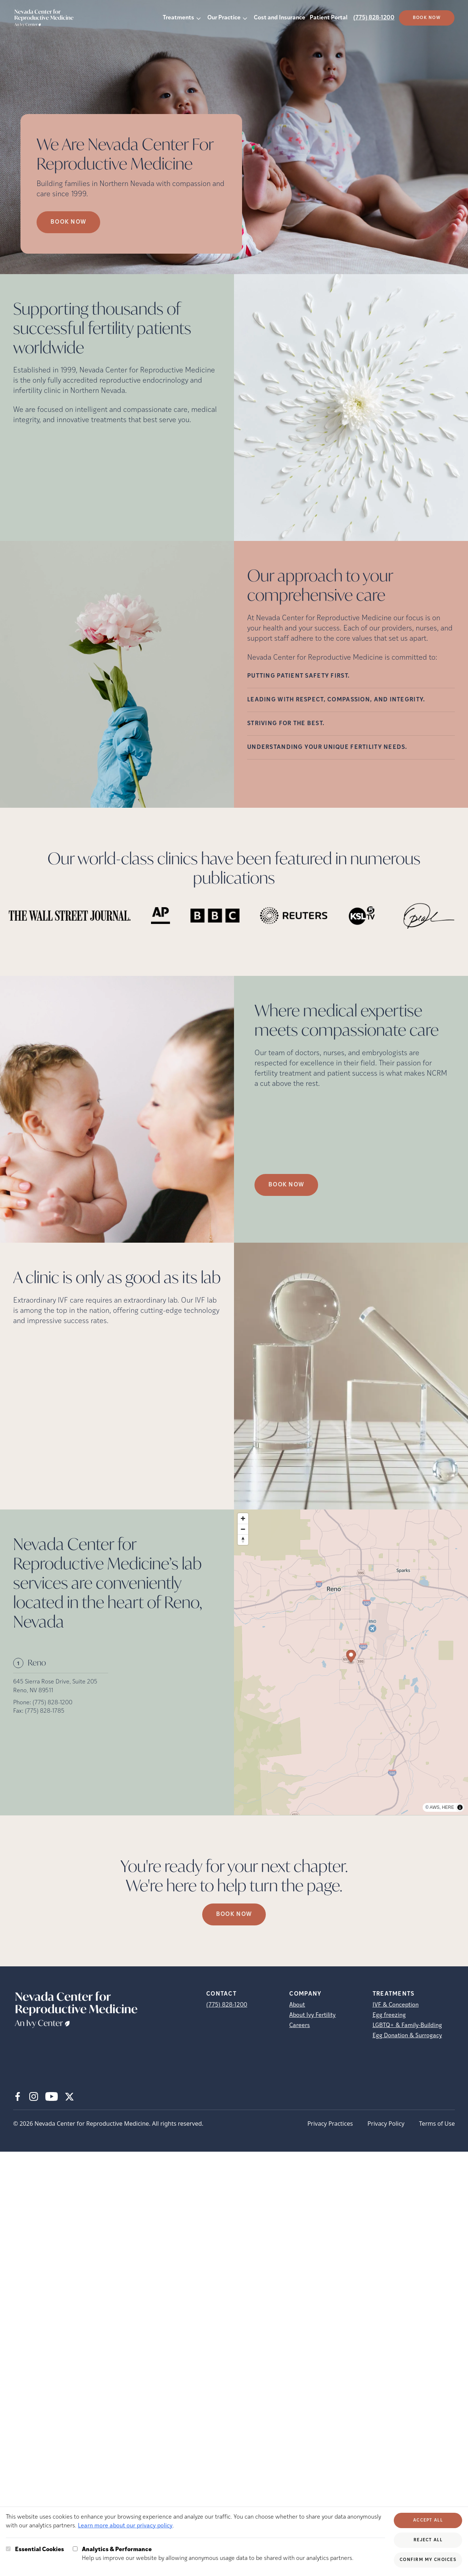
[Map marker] (351, 1657)
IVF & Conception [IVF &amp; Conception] (396, 2005)
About (297, 2005)
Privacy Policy (385, 2123)
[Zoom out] (243, 1529)
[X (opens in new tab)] (69, 2096)
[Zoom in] (243, 1518)
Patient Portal (328, 18)
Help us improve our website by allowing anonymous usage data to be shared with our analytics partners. (218, 2553)
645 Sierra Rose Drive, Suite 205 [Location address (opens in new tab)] (55, 1682)
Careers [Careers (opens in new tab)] (299, 2025)
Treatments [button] (178, 18)
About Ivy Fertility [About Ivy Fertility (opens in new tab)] (312, 2015)
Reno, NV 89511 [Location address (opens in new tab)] (33, 1691)
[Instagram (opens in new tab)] (33, 2096)
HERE (448, 1807)
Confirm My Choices (428, 2560)
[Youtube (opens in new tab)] (51, 2096)
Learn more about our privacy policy (125, 2526)
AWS (434, 1807)
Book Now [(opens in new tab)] (427, 18)
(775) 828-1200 (374, 18)
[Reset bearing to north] (243, 1539)
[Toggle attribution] (460, 1807)
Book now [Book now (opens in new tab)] (68, 222)
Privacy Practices (330, 2123)
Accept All (428, 2520)
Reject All (428, 2540)
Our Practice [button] (224, 18)
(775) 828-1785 (44, 1711)
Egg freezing (389, 2015)
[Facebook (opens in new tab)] (17, 2096)
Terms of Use (437, 2123)
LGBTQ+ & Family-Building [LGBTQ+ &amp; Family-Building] (407, 2025)
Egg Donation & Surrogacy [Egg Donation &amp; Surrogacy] (407, 2036)
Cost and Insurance (279, 18)
